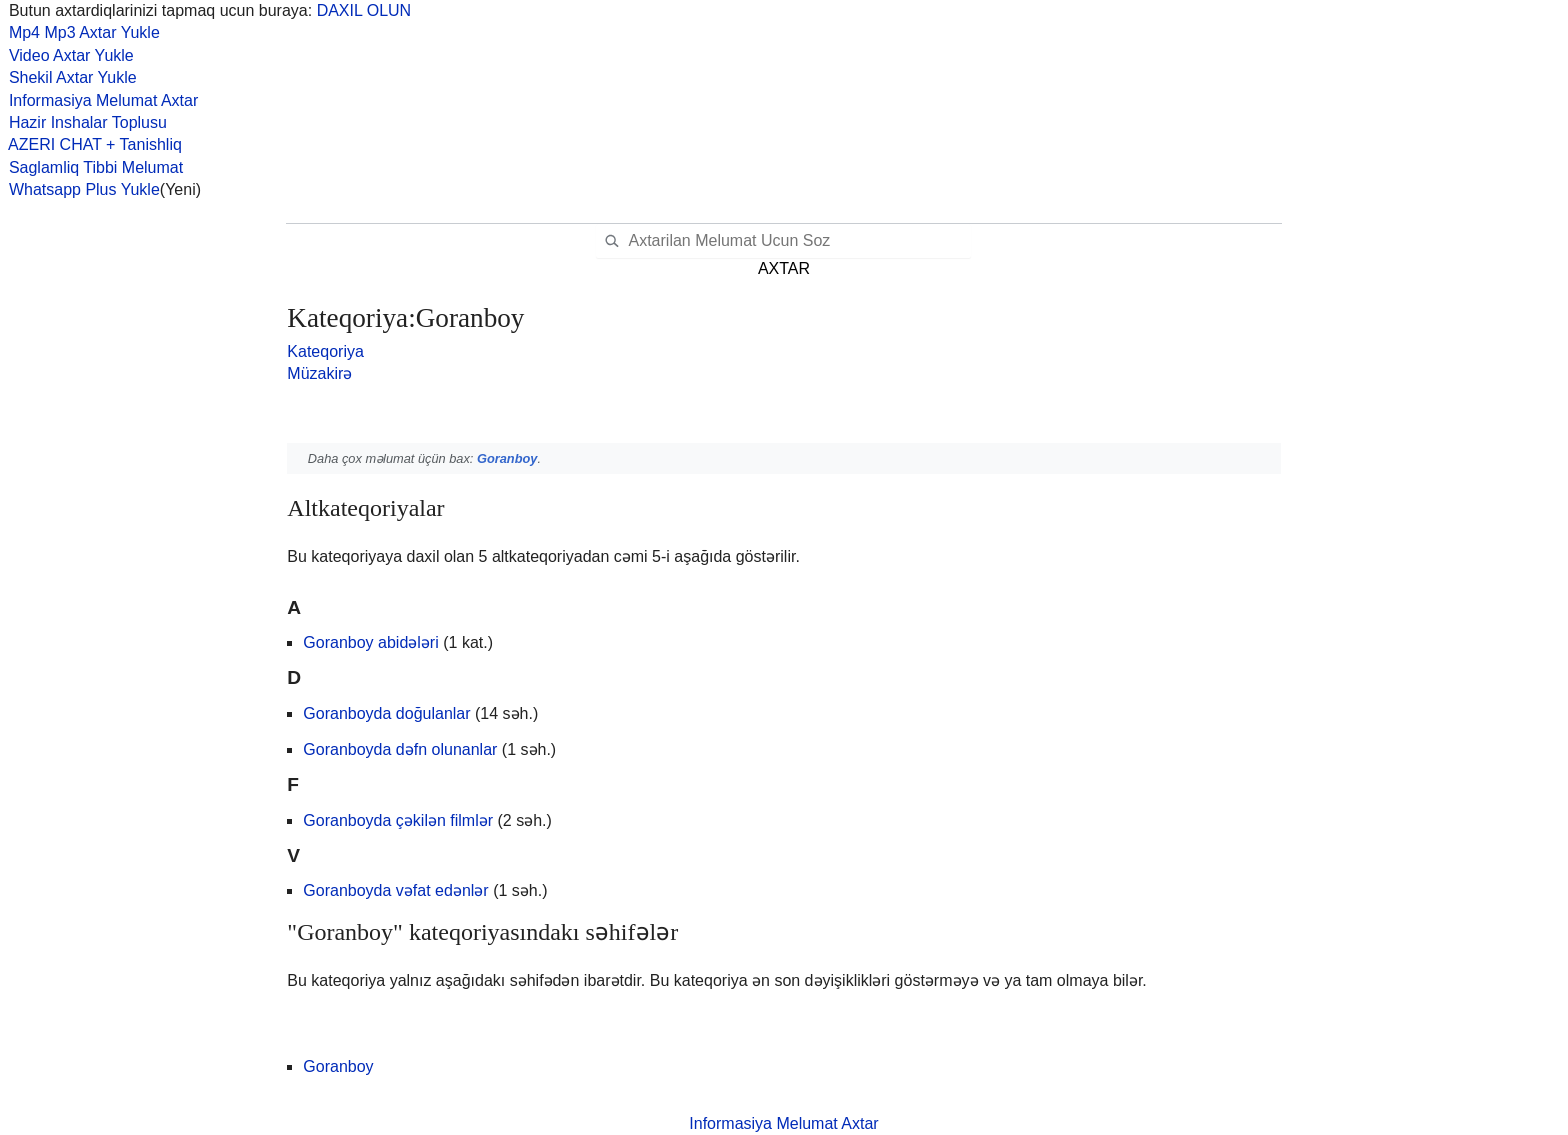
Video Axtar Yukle (67, 55)
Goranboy (507, 458)
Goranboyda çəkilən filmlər (398, 820)
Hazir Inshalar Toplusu (83, 122)
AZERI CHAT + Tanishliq (91, 144)
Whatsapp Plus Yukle (80, 189)
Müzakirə (319, 373)
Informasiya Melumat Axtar (99, 100)
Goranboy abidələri (370, 642)
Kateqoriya (325, 351)
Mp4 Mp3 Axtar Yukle (80, 32)
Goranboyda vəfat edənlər (395, 890)
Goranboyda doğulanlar (386, 713)
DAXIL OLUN (364, 10)
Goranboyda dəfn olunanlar (400, 749)
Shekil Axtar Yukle (68, 77)
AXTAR (784, 268)
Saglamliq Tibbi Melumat (91, 167)
